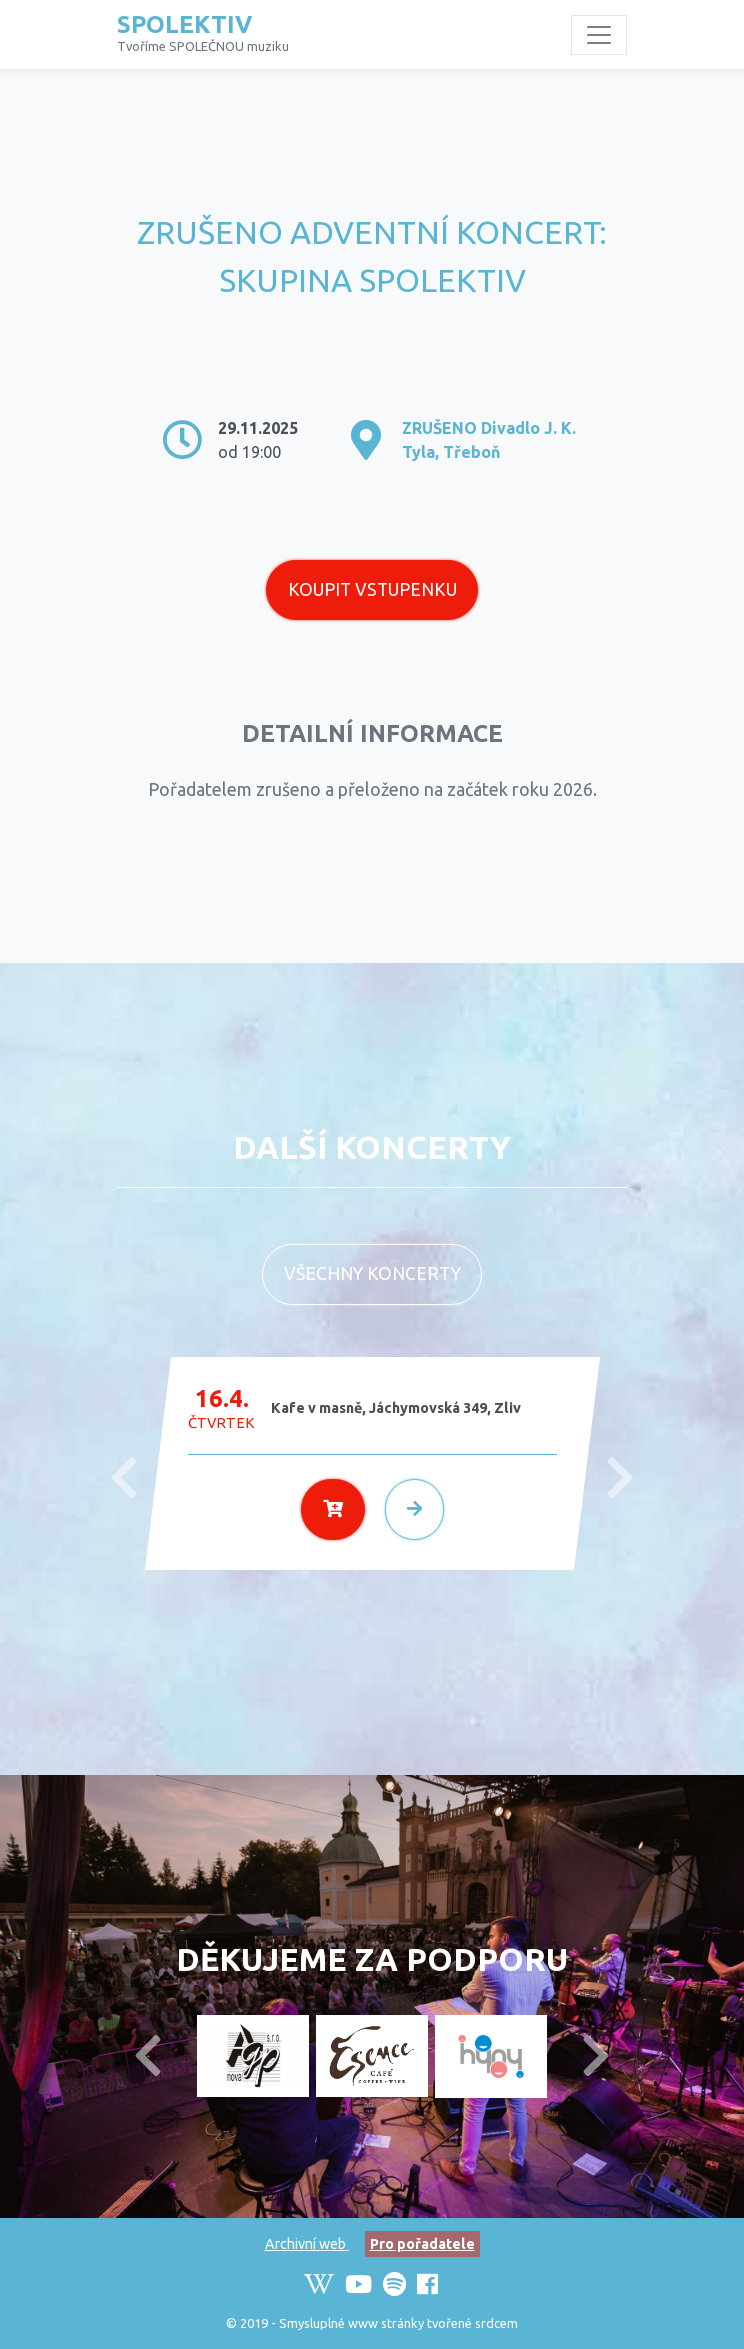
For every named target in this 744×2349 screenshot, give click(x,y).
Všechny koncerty (372, 1273)
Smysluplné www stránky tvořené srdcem (398, 2323)
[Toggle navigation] (599, 35)
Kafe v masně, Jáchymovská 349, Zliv (396, 1408)
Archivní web (307, 2244)
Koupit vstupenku (372, 589)
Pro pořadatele (422, 2244)
